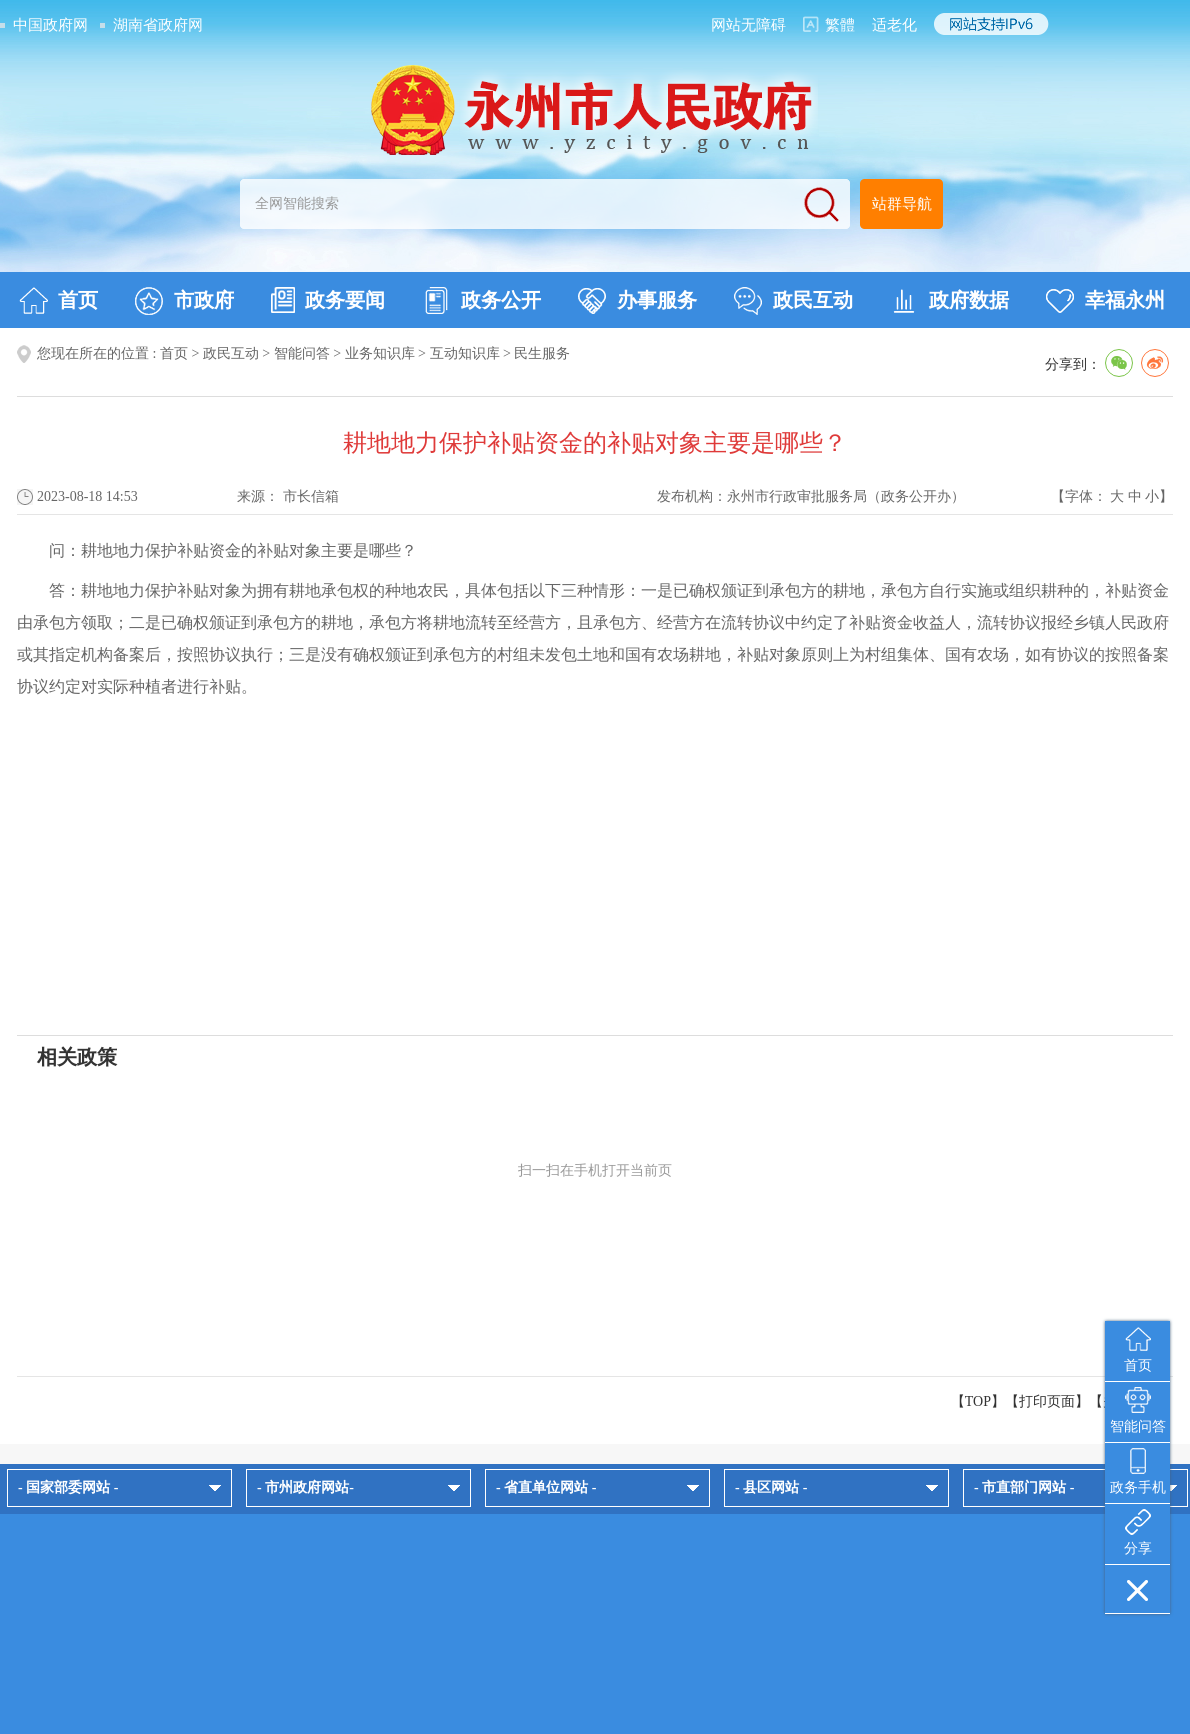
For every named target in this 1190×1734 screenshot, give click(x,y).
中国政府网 (50, 25)
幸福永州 (1105, 301)
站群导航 (902, 204)
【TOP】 (978, 1401)
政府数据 (949, 301)
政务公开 (481, 301)
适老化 (894, 25)
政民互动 (793, 301)
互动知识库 (465, 353)
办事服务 (637, 301)
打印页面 (1047, 1401)
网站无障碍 (748, 25)
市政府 (184, 301)
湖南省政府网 (158, 25)
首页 (58, 301)
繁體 (840, 25)
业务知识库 (380, 353)
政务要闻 (328, 300)
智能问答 (302, 353)
